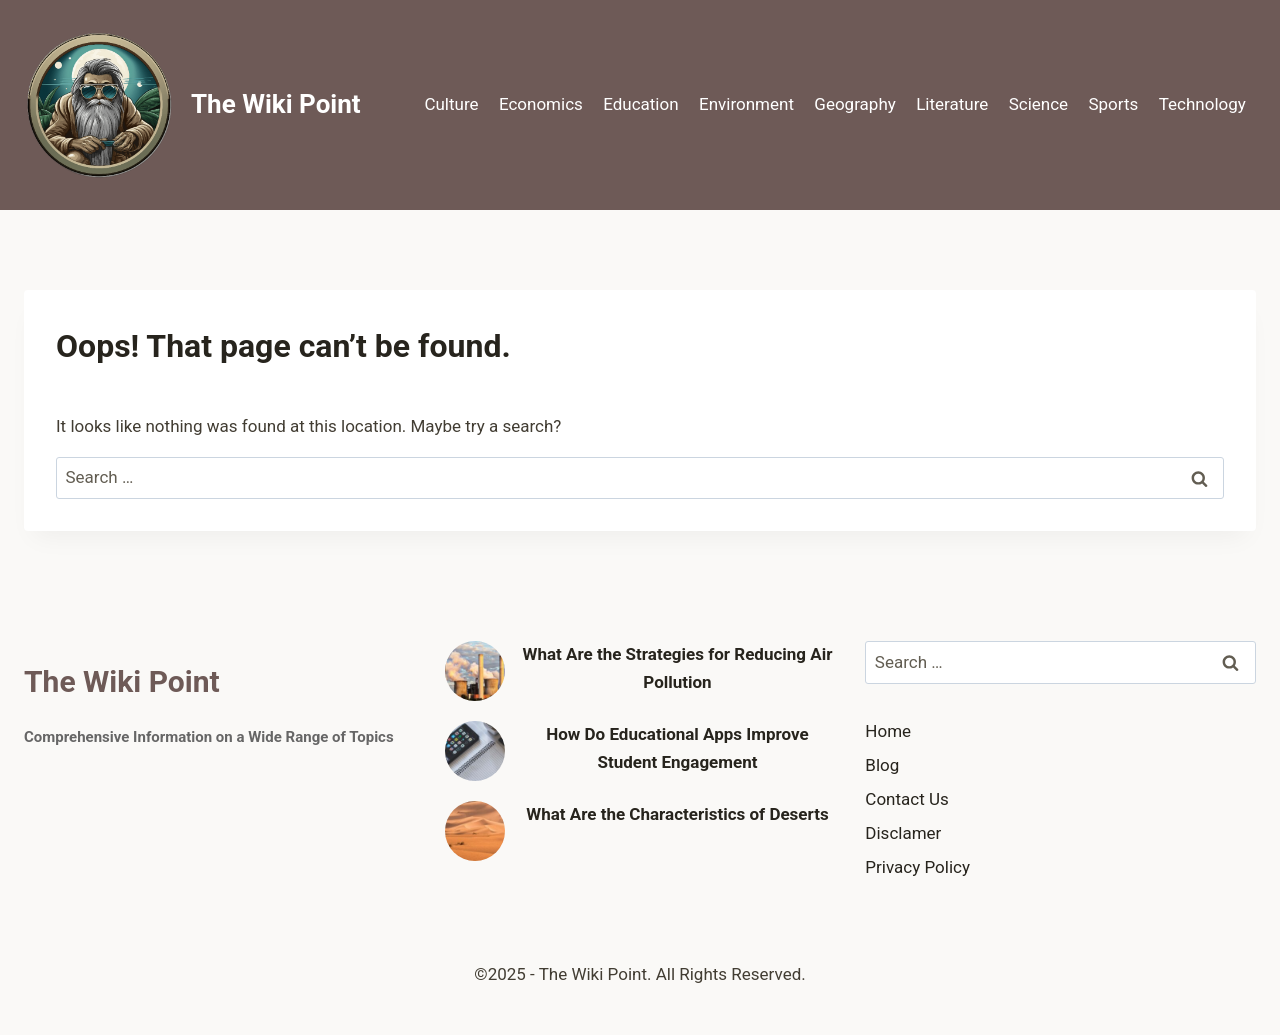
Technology (1202, 104)
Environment (746, 104)
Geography (854, 104)
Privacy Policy (917, 867)
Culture (451, 104)
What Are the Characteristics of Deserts (677, 814)
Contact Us (906, 799)
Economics (541, 104)
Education (640, 104)
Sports (1113, 104)
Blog (882, 765)
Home (888, 731)
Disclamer (903, 833)
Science (1038, 104)
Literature (952, 104)
